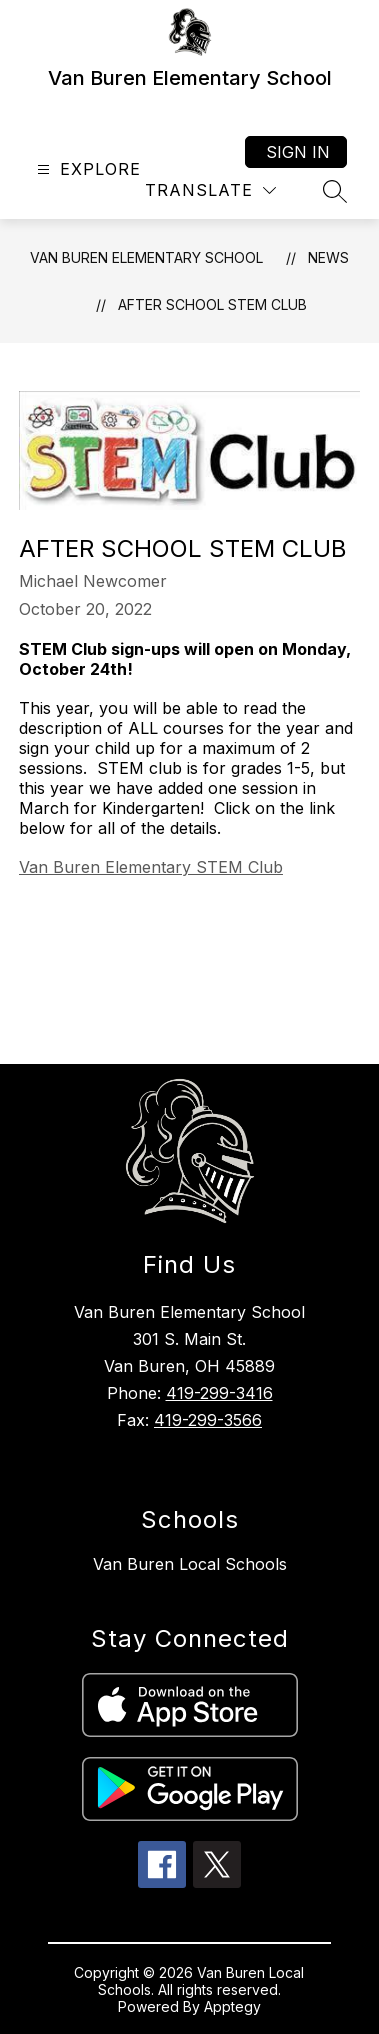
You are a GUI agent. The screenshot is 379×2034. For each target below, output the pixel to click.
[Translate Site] (210, 190)
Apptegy (232, 2006)
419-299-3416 (219, 1393)
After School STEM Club (212, 304)
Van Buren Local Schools (190, 1564)
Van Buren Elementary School (146, 257)
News (328, 257)
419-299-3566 (208, 1420)
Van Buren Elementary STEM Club (151, 867)
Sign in (298, 152)
